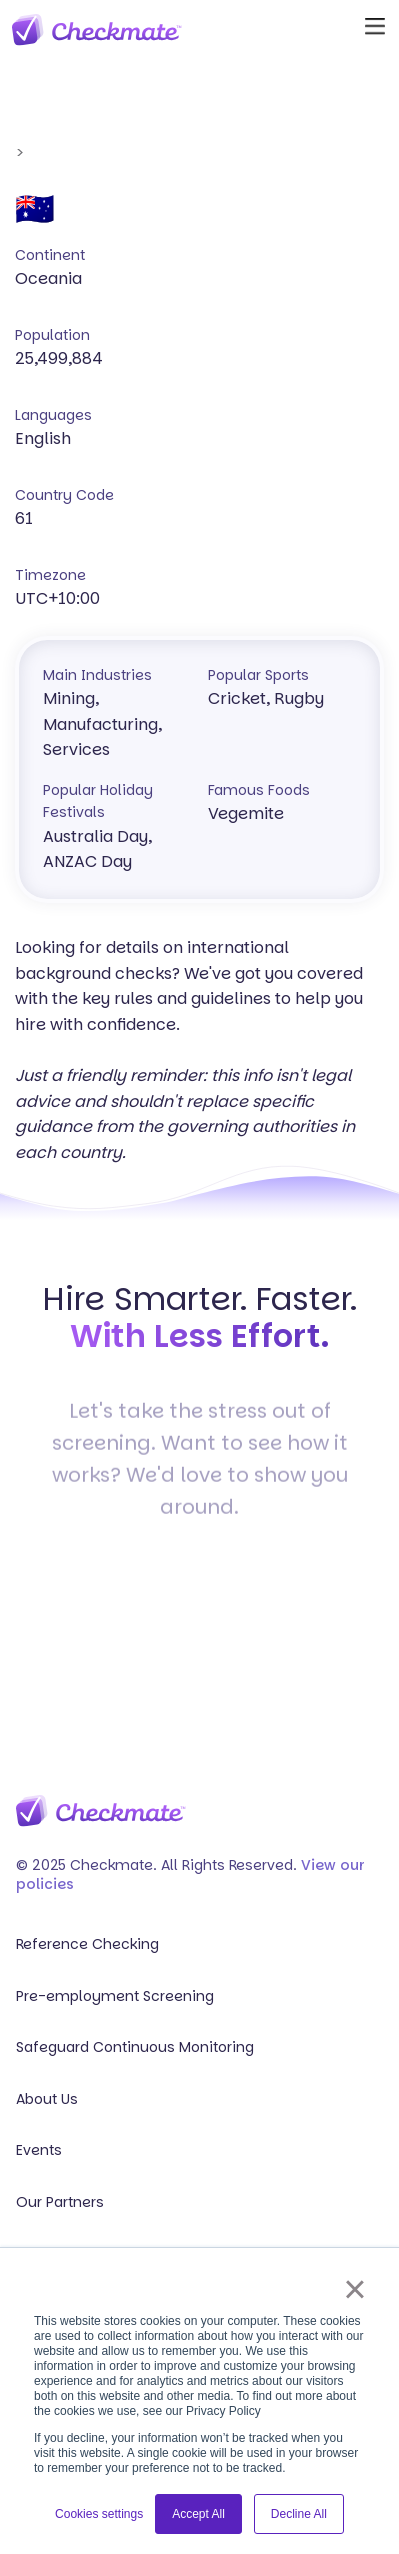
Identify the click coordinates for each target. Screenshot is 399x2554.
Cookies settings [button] (99, 2514)
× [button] (354, 2289)
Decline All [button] (299, 2514)
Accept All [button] (198, 2514)
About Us (47, 2099)
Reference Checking (87, 1944)
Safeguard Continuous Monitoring (135, 2047)
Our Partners (60, 2202)
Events (39, 2150)
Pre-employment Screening (115, 1996)
